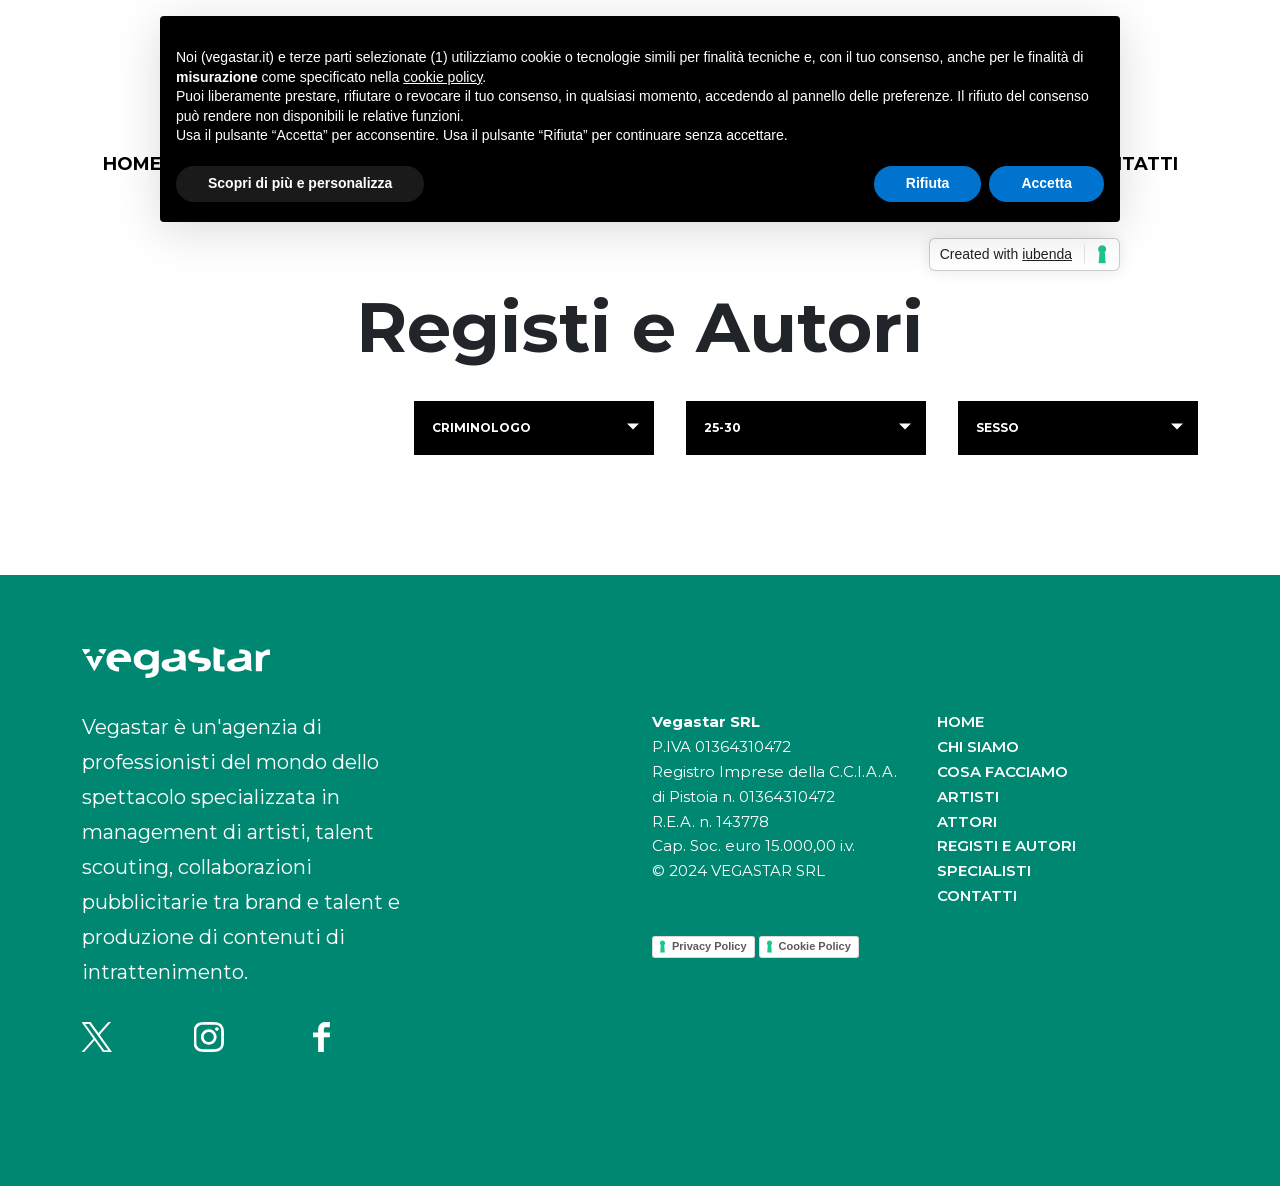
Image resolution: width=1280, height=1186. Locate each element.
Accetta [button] (1046, 183)
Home (132, 164)
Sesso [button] (997, 427)
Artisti (968, 796)
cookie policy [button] (442, 77)
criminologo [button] (481, 427)
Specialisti (984, 870)
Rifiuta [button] (928, 183)
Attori (967, 821)
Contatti (977, 895)
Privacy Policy (709, 946)
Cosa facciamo (1002, 771)
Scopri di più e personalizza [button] (300, 183)
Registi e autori (1006, 845)
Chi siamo (978, 746)
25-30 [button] (722, 427)
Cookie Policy (815, 946)
